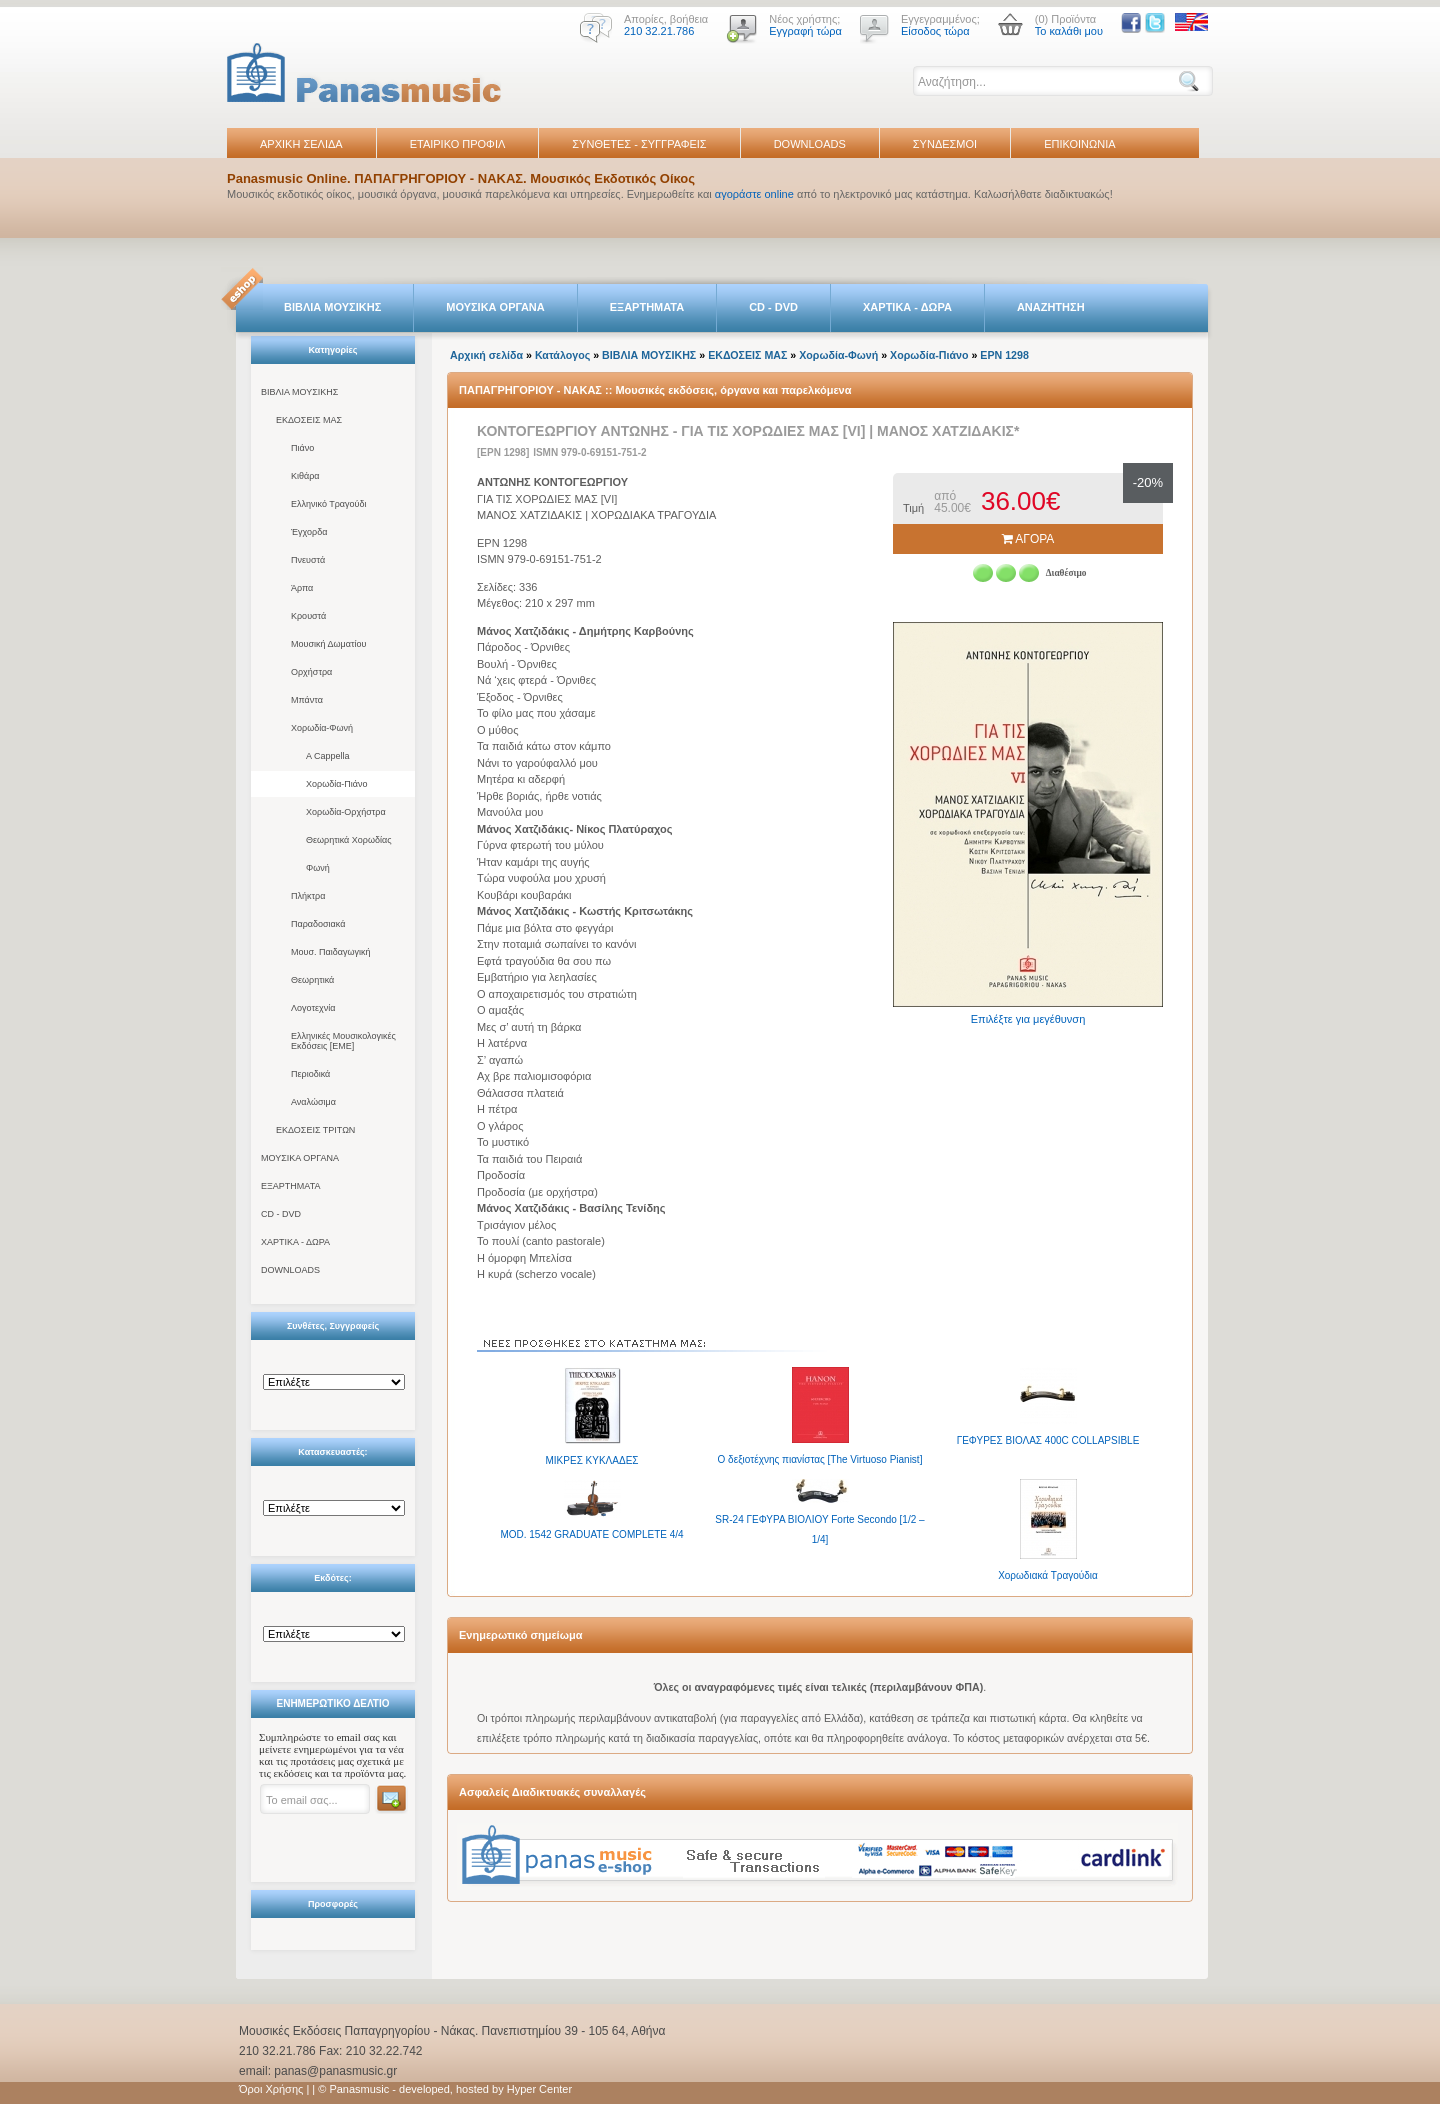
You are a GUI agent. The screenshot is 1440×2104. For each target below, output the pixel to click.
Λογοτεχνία (313, 1008)
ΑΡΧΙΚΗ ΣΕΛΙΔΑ (301, 144)
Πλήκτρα (308, 896)
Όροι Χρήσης (271, 2089)
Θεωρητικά (312, 980)
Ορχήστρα (311, 672)
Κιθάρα (305, 476)
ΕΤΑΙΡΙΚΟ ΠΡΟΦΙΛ (458, 144)
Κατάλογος (562, 355)
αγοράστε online (754, 194)
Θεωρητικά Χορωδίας (349, 840)
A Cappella (328, 756)
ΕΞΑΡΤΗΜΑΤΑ (647, 307)
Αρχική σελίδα (486, 355)
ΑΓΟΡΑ (1028, 539)
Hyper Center (539, 2089)
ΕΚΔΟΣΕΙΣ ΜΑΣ (309, 420)
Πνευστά (308, 560)
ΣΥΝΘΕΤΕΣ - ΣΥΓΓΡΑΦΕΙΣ (639, 144)
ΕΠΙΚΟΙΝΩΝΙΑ (1079, 144)
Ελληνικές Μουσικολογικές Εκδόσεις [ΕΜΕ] (343, 1041)
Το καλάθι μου (1069, 31)
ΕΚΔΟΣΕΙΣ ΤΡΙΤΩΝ (315, 1130)
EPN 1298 (1004, 355)
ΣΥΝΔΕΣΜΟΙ (945, 144)
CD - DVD (773, 307)
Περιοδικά (310, 1074)
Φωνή (318, 868)
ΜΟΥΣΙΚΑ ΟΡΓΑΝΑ (495, 307)
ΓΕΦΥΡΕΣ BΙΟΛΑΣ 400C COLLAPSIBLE (1048, 1440)
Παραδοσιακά (318, 924)
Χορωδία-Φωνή (322, 728)
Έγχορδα (309, 532)
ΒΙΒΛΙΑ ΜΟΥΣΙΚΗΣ (332, 307)
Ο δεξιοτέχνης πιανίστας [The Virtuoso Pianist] (820, 1459)
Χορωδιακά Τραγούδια (1048, 1575)
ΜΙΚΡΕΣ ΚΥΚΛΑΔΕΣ (592, 1460)
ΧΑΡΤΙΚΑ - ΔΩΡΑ (907, 307)
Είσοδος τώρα (935, 31)
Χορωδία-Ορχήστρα (346, 812)
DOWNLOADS (810, 144)
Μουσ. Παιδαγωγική (330, 952)
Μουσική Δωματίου (328, 644)
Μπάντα (307, 700)
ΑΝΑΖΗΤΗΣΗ (1051, 307)
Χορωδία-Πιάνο (337, 784)
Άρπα (302, 588)
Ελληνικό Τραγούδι (329, 504)
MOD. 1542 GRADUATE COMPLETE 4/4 (591, 1534)
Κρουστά (308, 616)
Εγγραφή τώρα (805, 31)
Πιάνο (302, 448)
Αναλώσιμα (313, 1102)
